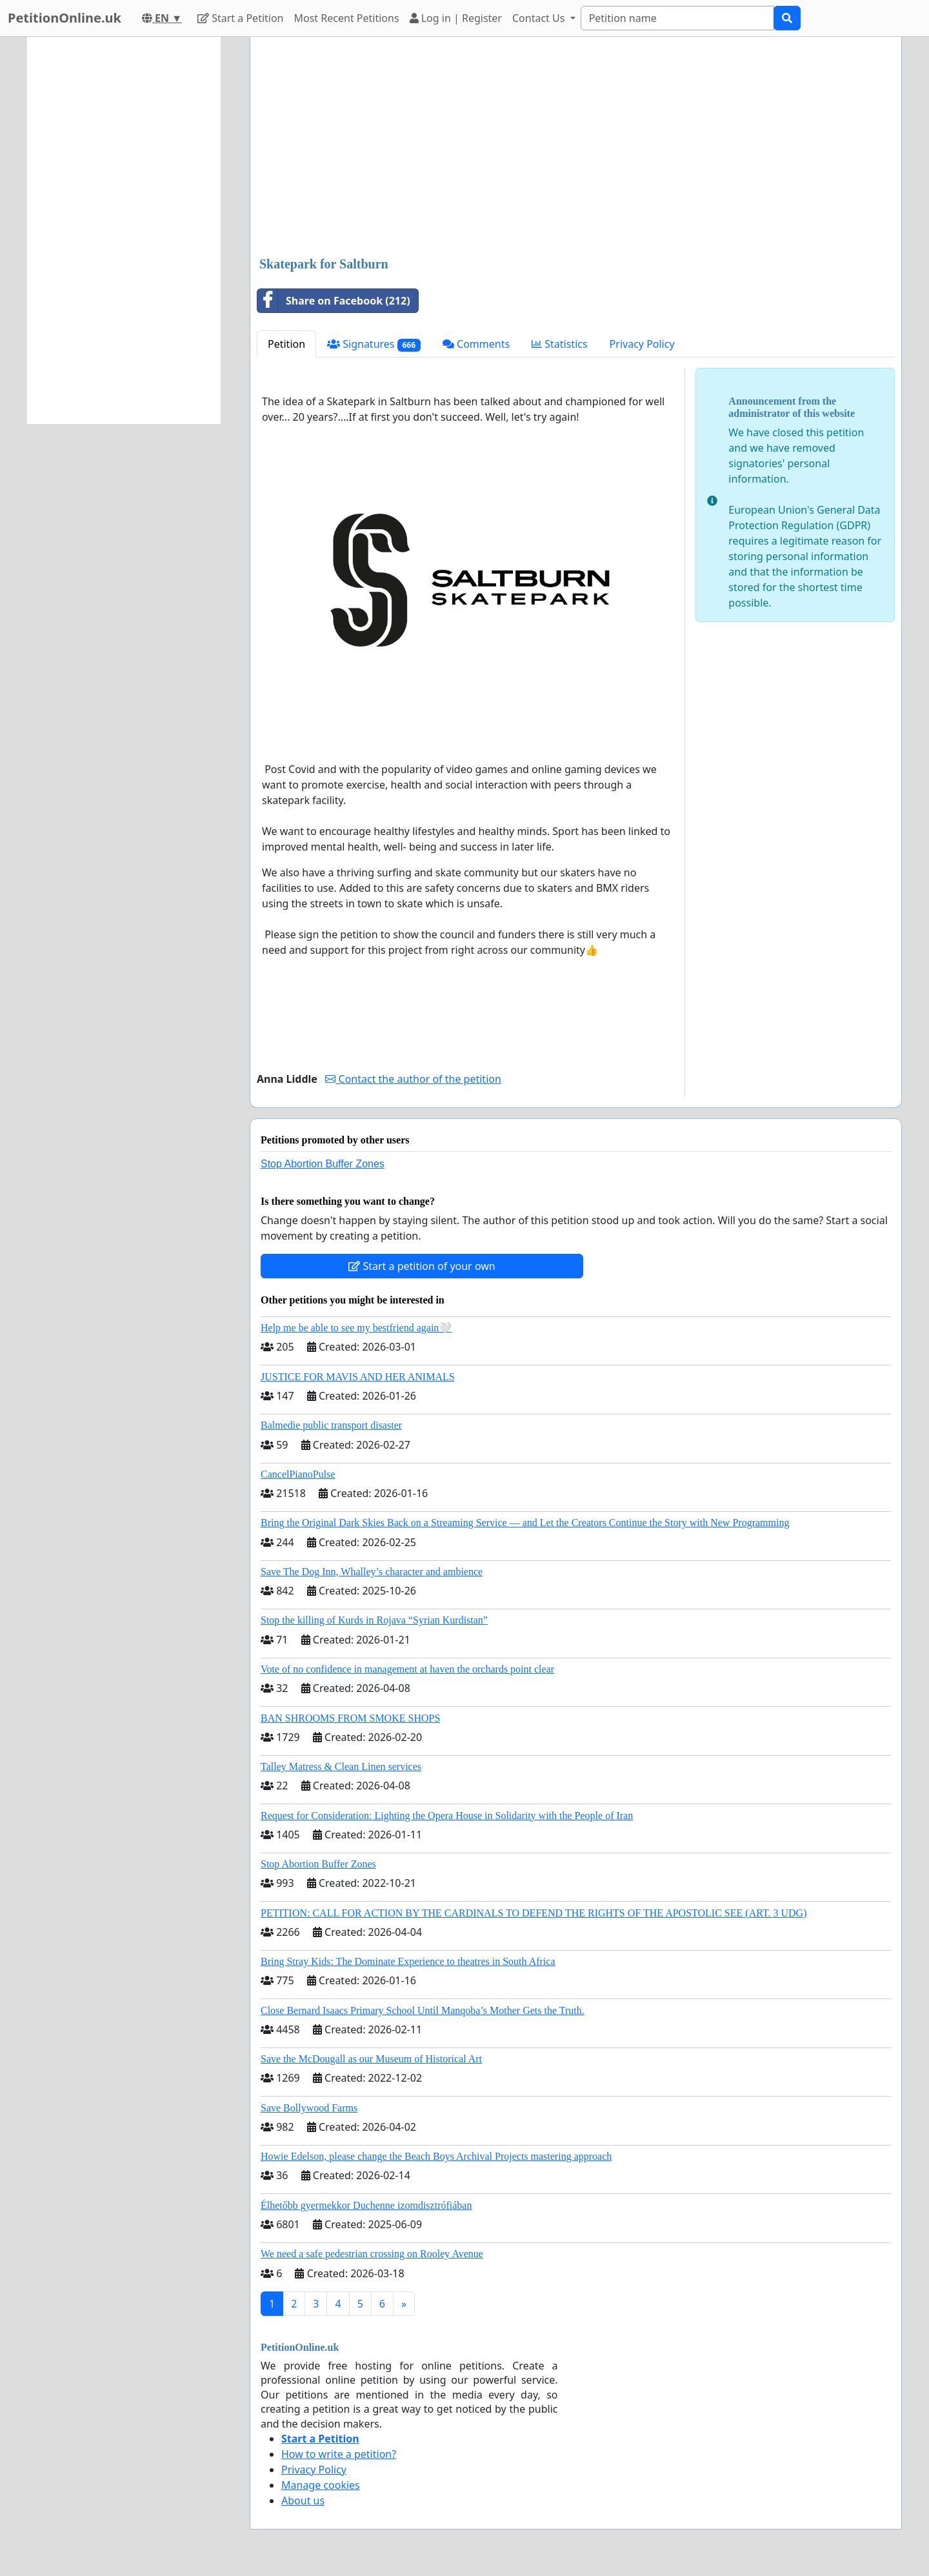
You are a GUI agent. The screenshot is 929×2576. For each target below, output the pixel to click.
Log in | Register (456, 18)
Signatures (374, 344)
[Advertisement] (576, 147)
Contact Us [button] (540, 18)
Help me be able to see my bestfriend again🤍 (356, 1327)
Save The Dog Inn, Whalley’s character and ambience (372, 1571)
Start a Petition (240, 18)
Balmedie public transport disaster (331, 1425)
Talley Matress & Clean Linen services (341, 1766)
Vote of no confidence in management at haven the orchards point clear (407, 1669)
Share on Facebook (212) (333, 300)
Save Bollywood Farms (309, 2107)
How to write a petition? (338, 2454)
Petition (286, 344)
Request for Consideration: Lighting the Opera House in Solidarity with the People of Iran (447, 1815)
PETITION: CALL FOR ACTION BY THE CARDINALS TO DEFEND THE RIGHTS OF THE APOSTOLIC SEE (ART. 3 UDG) (533, 1912)
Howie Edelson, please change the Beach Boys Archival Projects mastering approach (436, 2156)
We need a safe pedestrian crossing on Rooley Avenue (372, 2253)
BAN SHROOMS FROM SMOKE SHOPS (350, 1718)
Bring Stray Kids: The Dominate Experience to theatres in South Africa (408, 1961)
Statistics (560, 344)
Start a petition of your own (421, 1266)
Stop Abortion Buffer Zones (323, 1163)
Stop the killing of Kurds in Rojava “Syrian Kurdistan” (374, 1620)
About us (303, 2500)
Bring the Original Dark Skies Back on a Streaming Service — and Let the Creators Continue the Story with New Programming (525, 1522)
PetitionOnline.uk (64, 17)
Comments (476, 344)
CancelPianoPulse (298, 1474)
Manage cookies (320, 2485)
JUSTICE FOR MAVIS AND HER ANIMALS (358, 1376)
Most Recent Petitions (346, 18)
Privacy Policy (642, 344)
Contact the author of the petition (413, 1079)
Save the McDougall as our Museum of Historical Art (371, 2058)
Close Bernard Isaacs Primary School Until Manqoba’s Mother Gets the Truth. (422, 2010)
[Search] (677, 18)
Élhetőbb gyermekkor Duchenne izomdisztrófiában (366, 2205)
